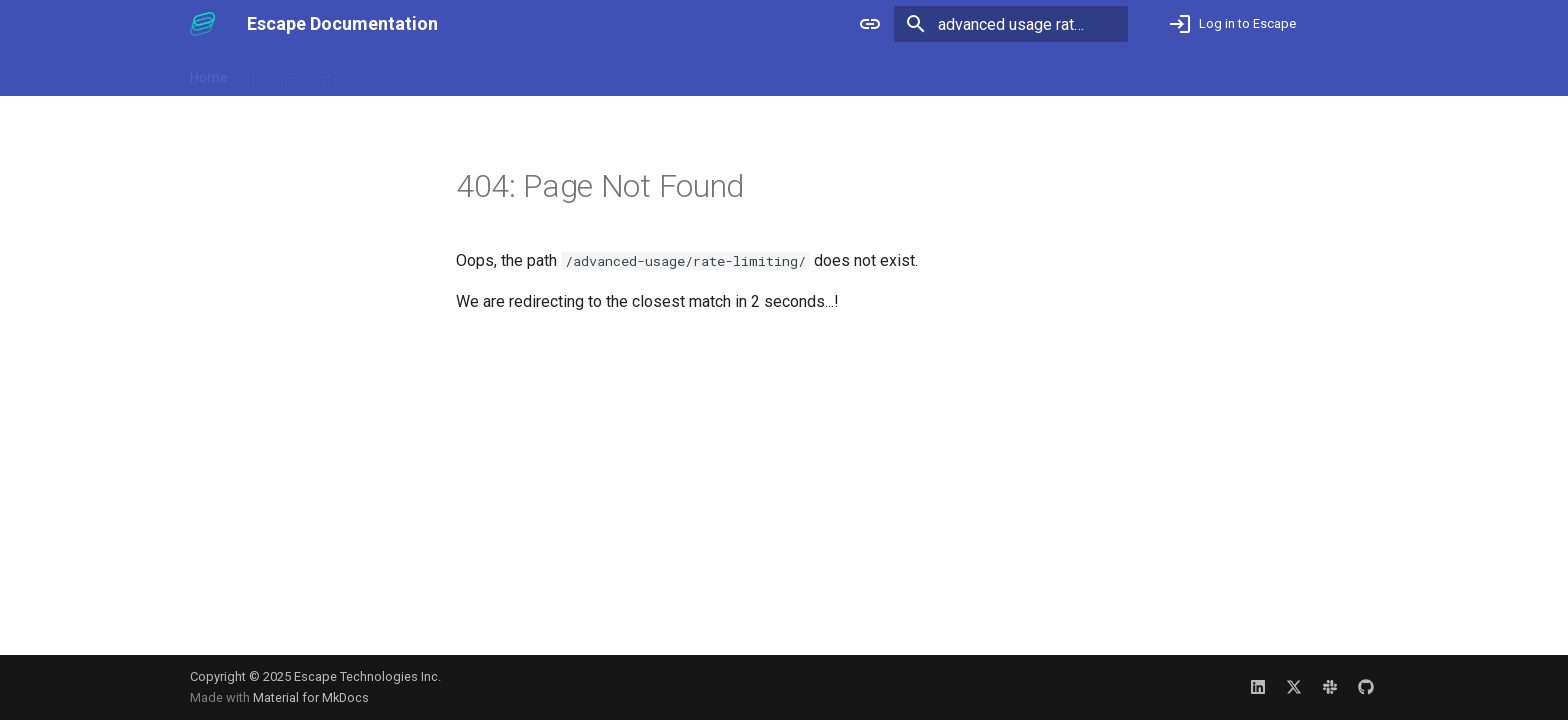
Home (209, 73)
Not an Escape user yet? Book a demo (1247, 73)
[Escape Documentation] (202, 24)
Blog (503, 73)
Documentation (301, 73)
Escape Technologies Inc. (367, 676)
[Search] (1011, 24)
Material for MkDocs (311, 697)
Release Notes (419, 73)
